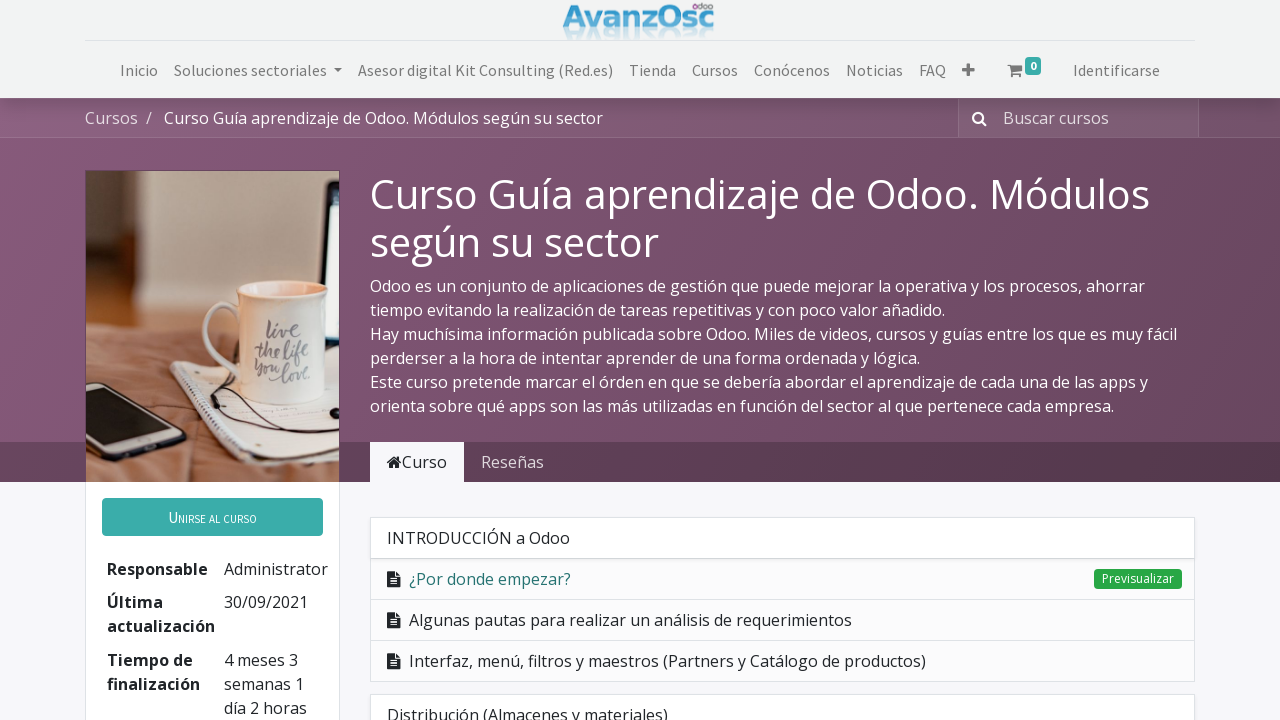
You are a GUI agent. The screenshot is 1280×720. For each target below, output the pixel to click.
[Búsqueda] (975, 118)
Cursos (111, 118)
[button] (968, 70)
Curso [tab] (417, 462)
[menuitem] (139, 70)
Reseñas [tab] (512, 462)
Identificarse (1116, 70)
